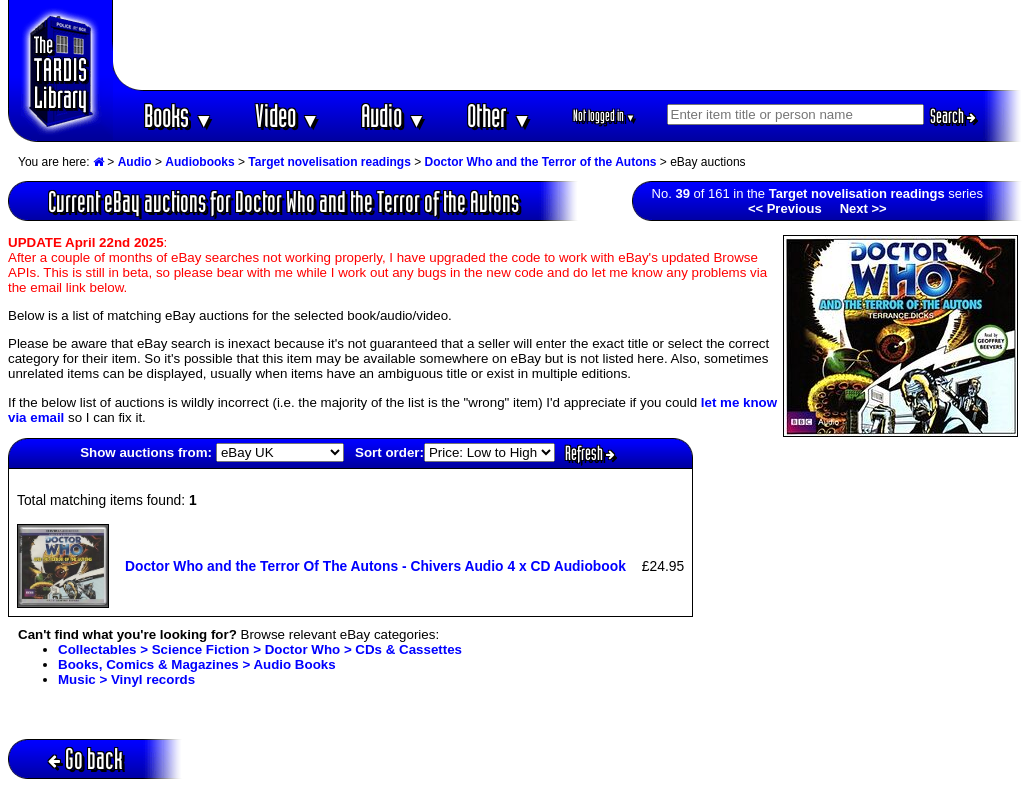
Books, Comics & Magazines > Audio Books (197, 664)
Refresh (590, 453)
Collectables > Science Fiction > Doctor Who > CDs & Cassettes (260, 649)
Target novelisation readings (329, 162)
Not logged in (604, 115)
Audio (393, 115)
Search (953, 116)
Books (178, 115)
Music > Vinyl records (126, 679)
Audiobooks (199, 162)
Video (287, 115)
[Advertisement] (568, 45)
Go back (85, 758)
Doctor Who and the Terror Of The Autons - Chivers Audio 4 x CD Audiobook (375, 566)
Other (499, 115)
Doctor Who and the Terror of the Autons (541, 162)
